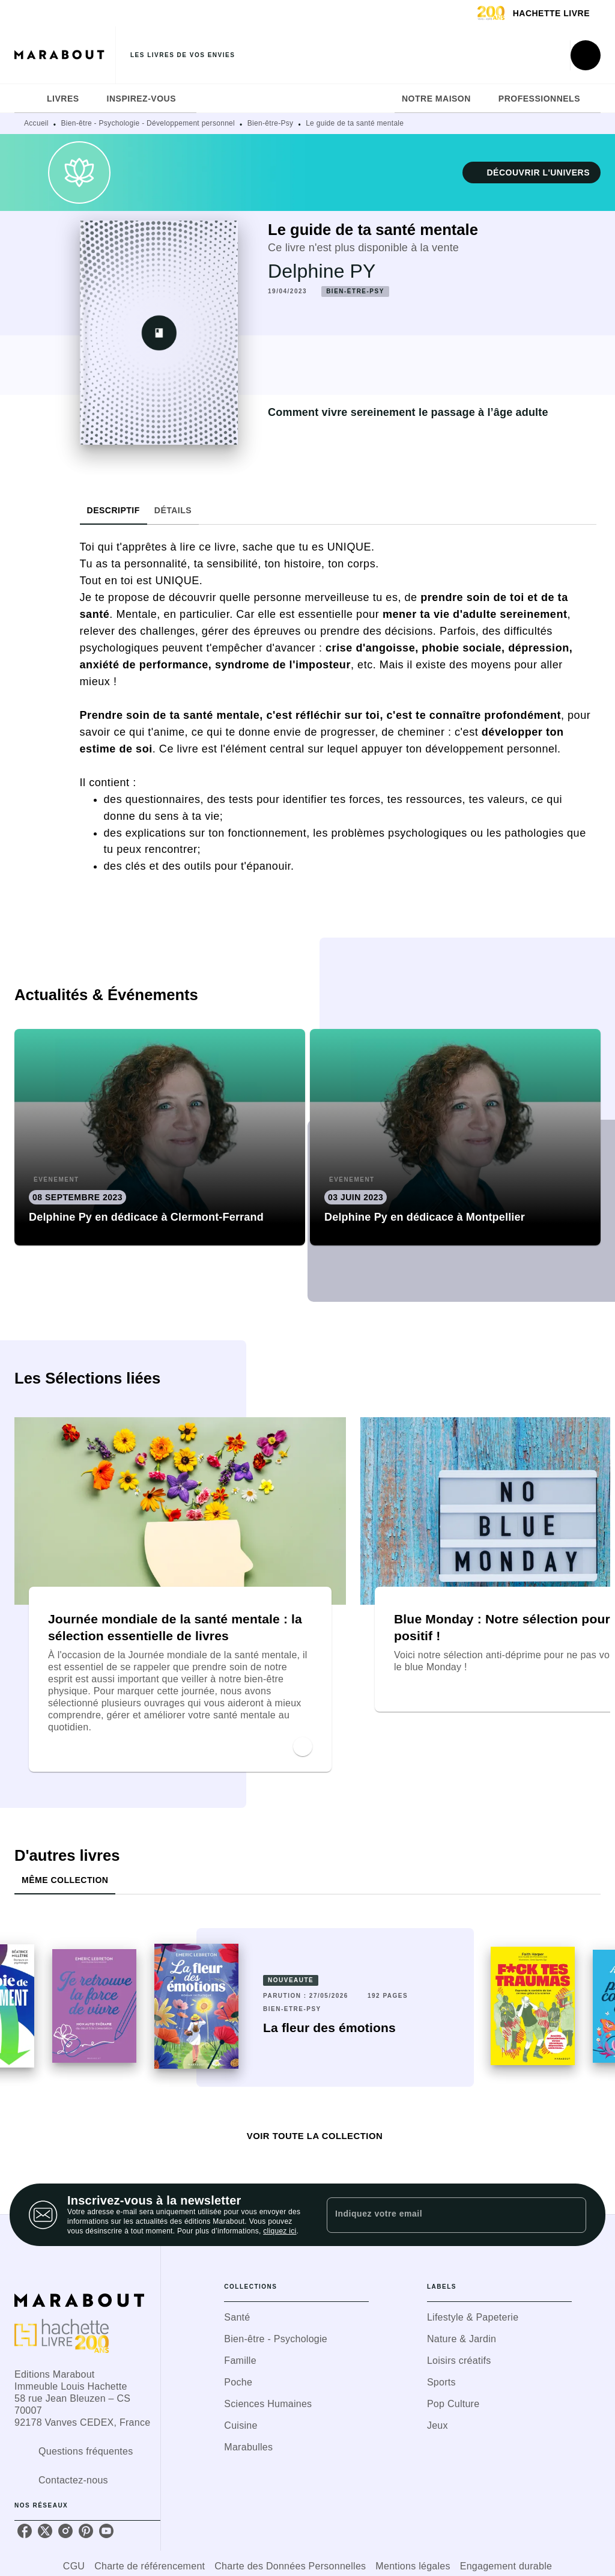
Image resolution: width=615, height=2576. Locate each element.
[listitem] (24, 2531)
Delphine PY (322, 271)
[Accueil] (64, 55)
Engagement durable (506, 2566)
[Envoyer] (571, 2214)
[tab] (27, 98)
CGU (74, 2566)
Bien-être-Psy (270, 123)
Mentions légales (412, 2566)
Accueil (36, 123)
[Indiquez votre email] (441, 2214)
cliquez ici (279, 2231)
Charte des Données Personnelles (290, 2566)
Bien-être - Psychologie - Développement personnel (148, 123)
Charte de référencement (149, 2566)
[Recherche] (586, 55)
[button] (531, 172)
